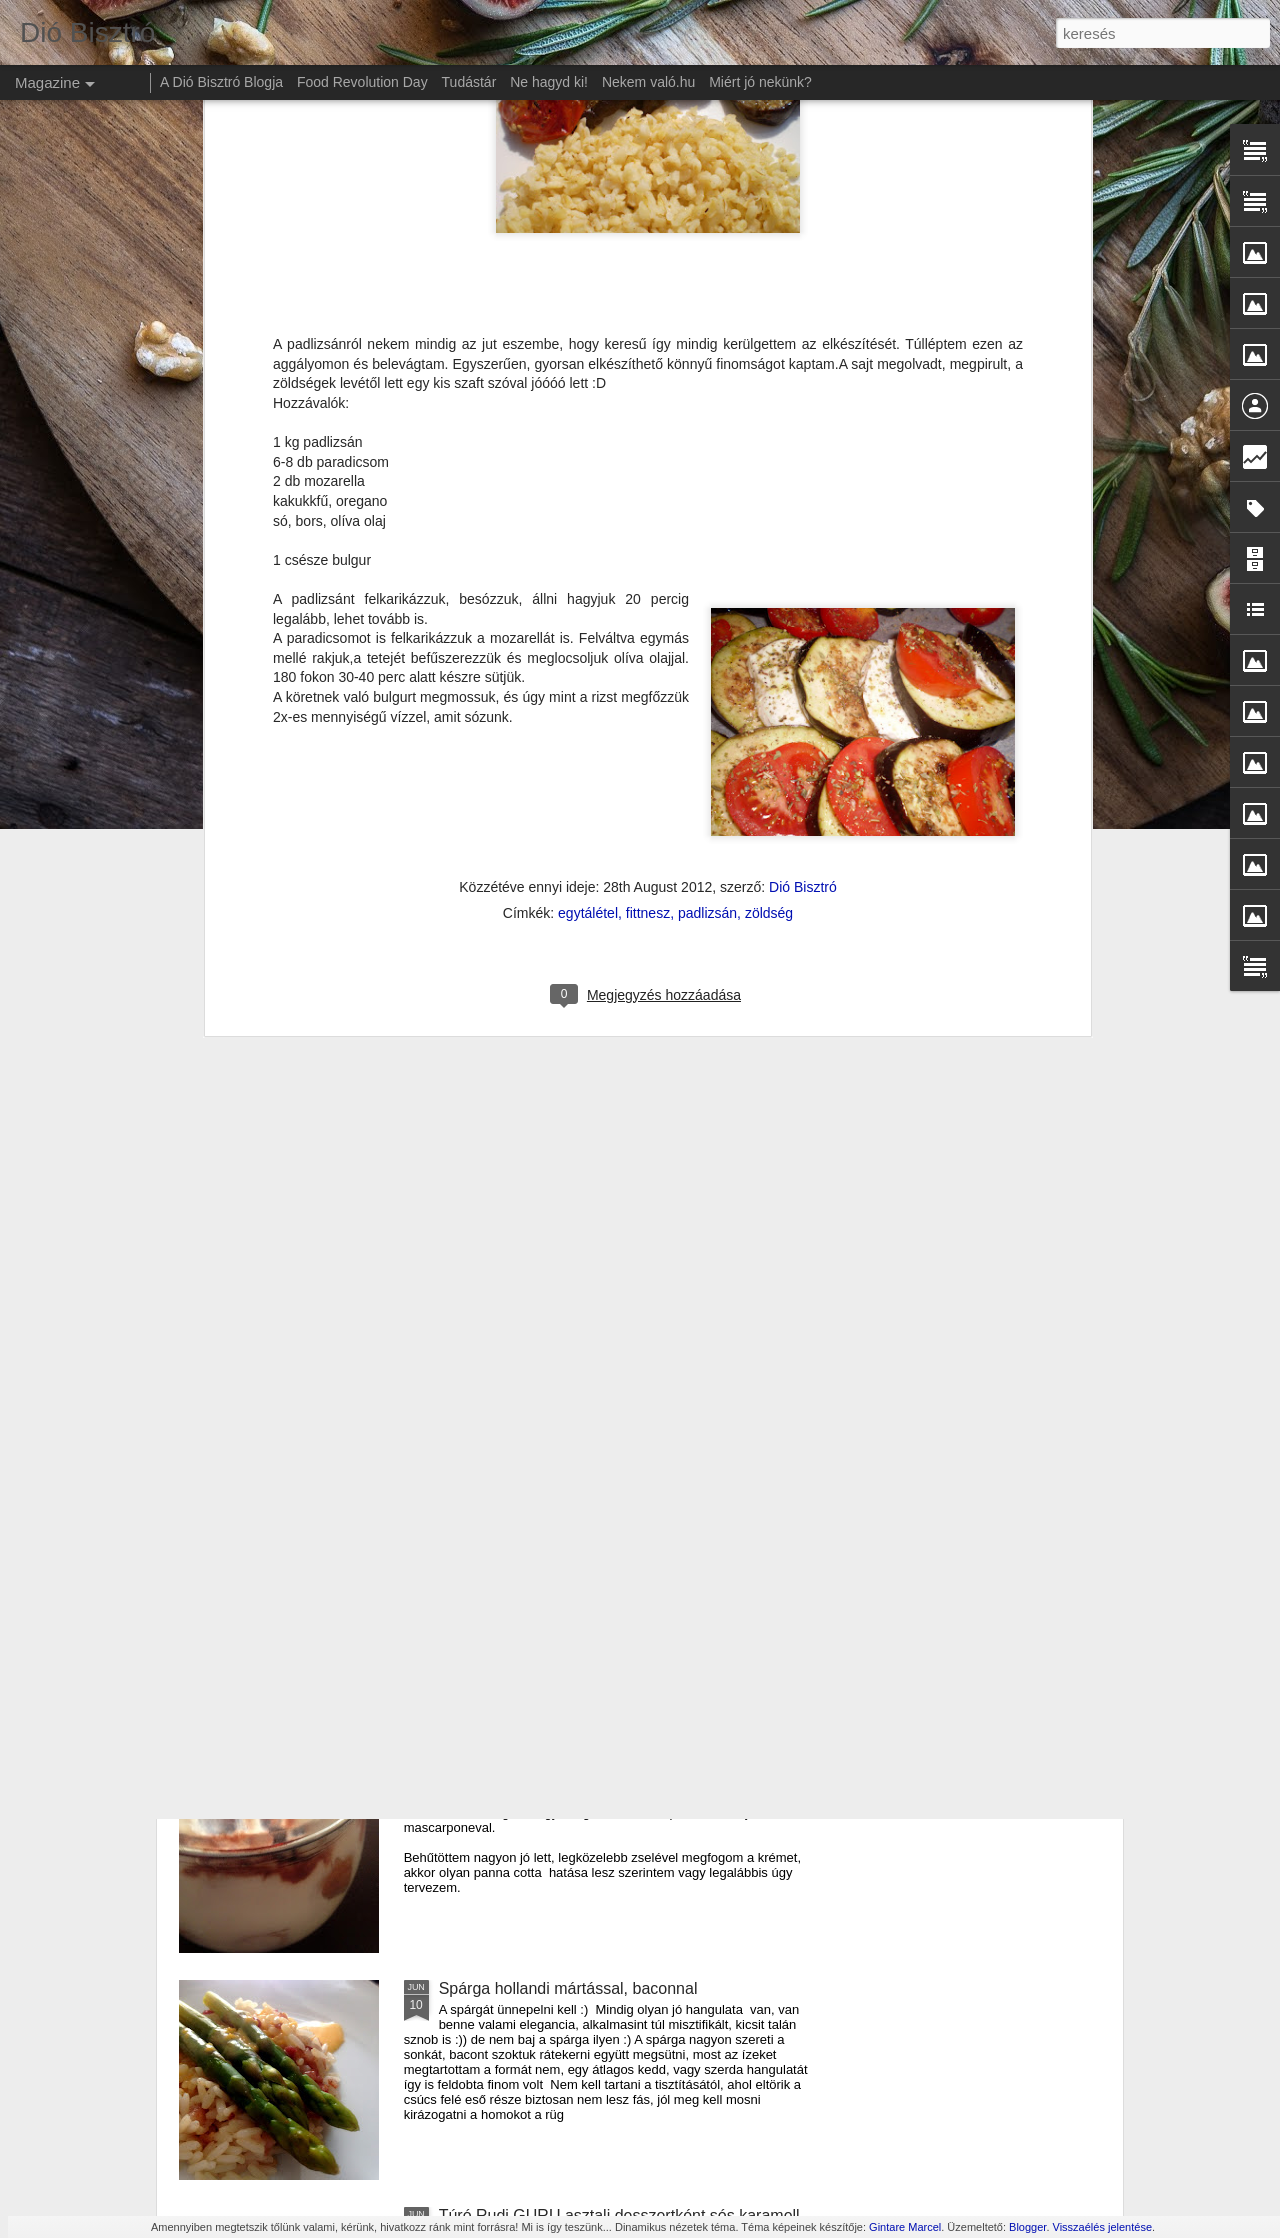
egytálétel (588, 512)
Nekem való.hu (648, 82)
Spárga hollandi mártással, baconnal (568, 1988)
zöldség (769, 512)
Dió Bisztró (803, 486)
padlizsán (707, 512)
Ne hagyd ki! (549, 82)
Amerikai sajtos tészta (517, 1534)
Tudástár (469, 82)
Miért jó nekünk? (760, 82)
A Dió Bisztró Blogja (221, 82)
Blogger (1027, 2227)
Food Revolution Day (362, 82)
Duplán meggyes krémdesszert (549, 1761)
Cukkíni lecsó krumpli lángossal (550, 1307)
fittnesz (648, 512)
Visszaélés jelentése (1102, 2227)
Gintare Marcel (905, 2227)
